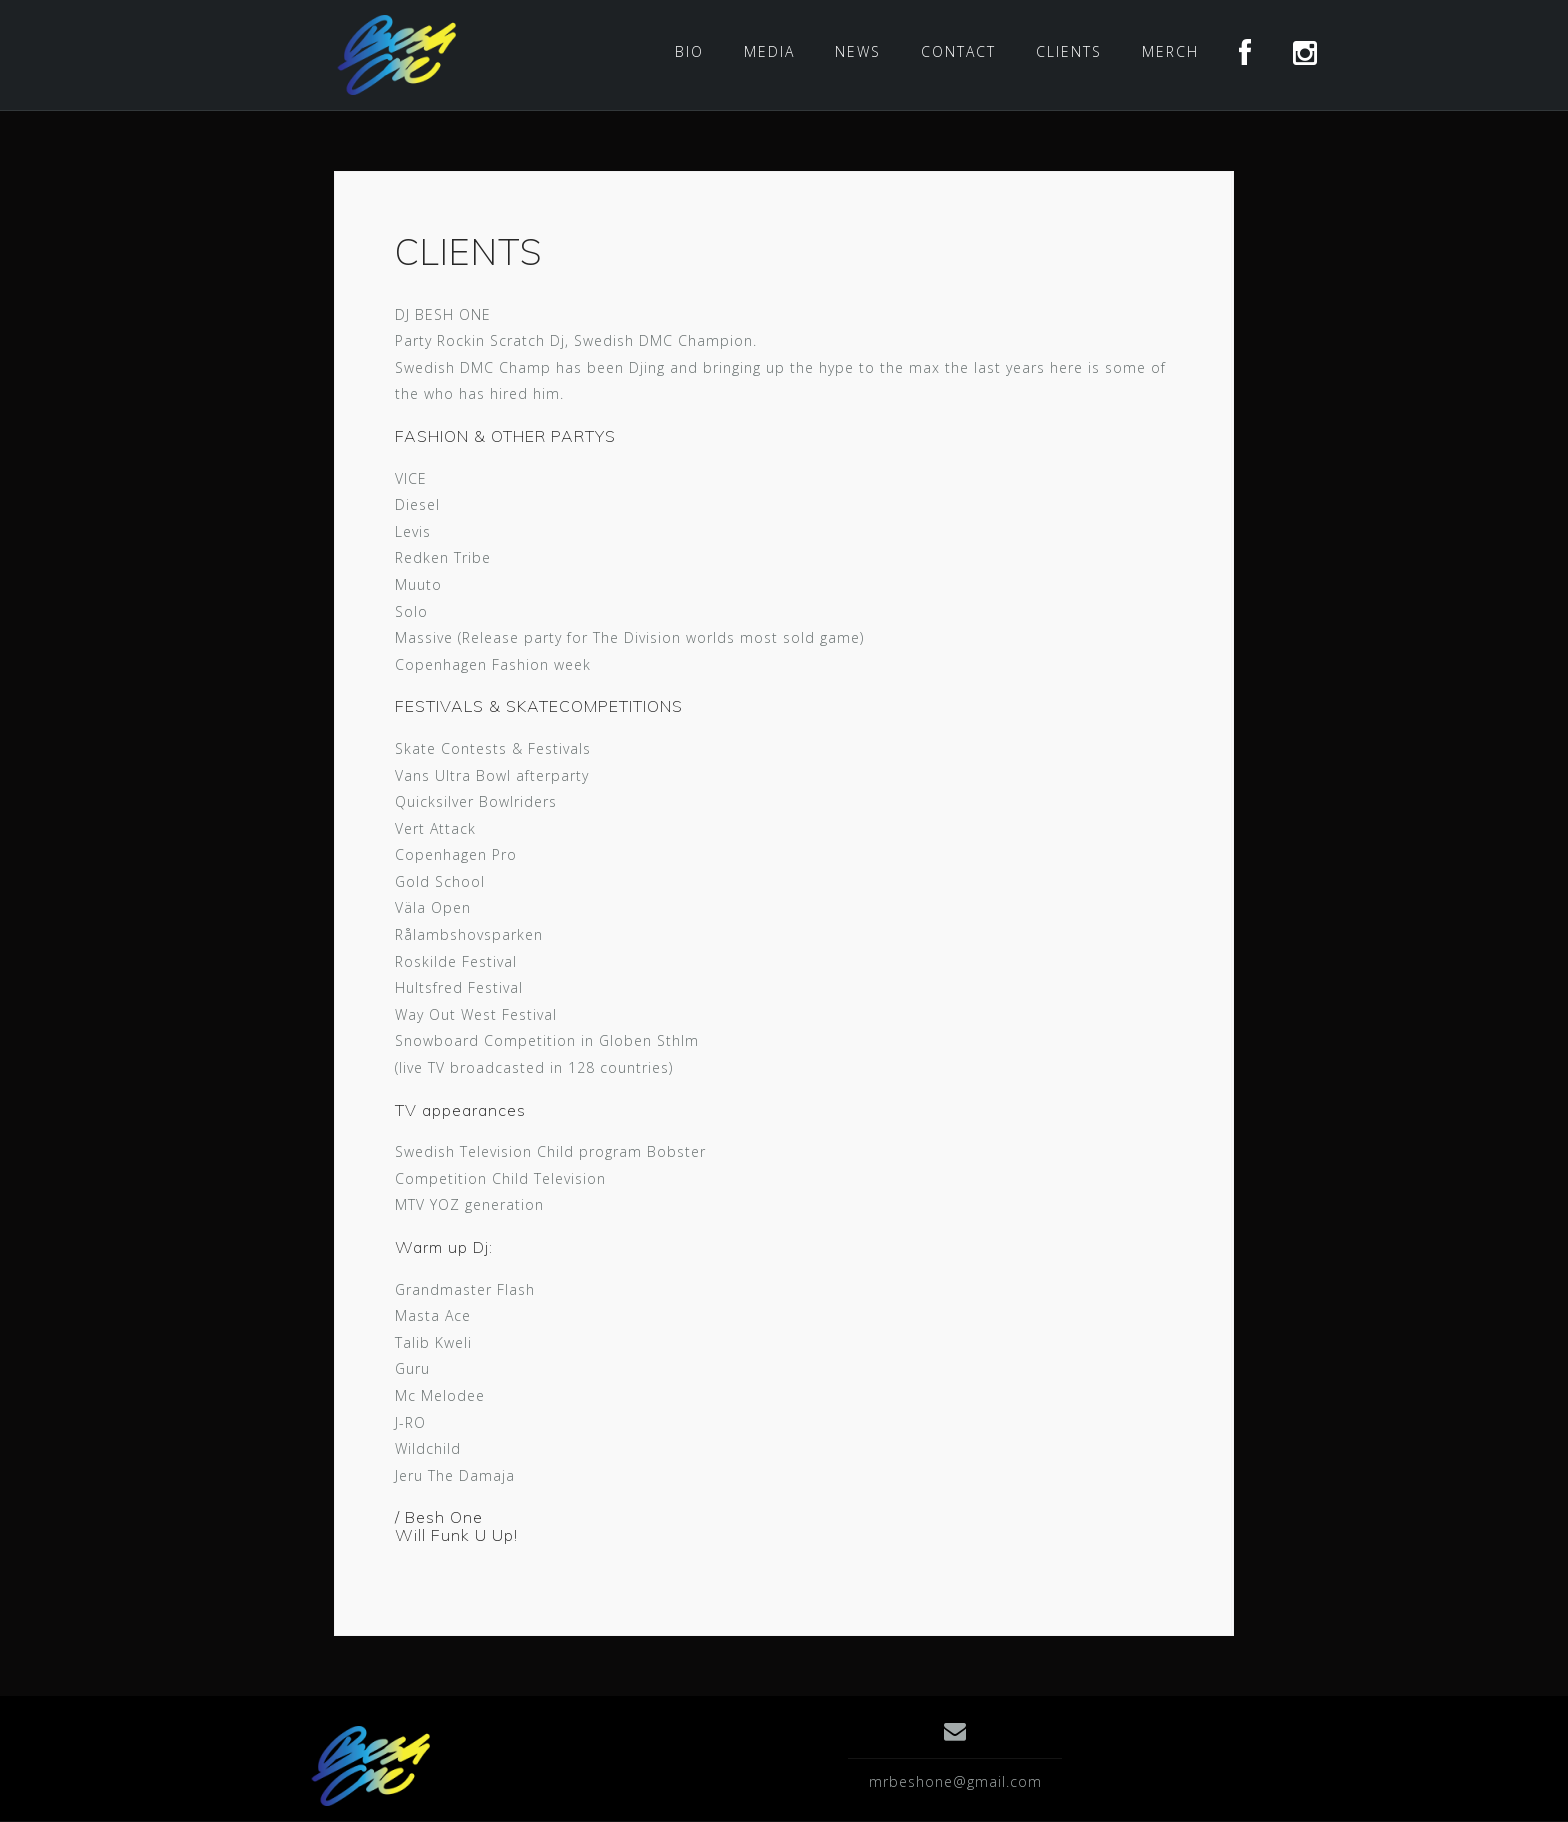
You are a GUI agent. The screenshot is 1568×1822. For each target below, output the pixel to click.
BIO (689, 51)
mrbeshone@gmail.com (955, 1781)
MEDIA (769, 51)
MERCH (1170, 51)
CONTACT (958, 51)
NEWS (858, 51)
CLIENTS (1069, 51)
